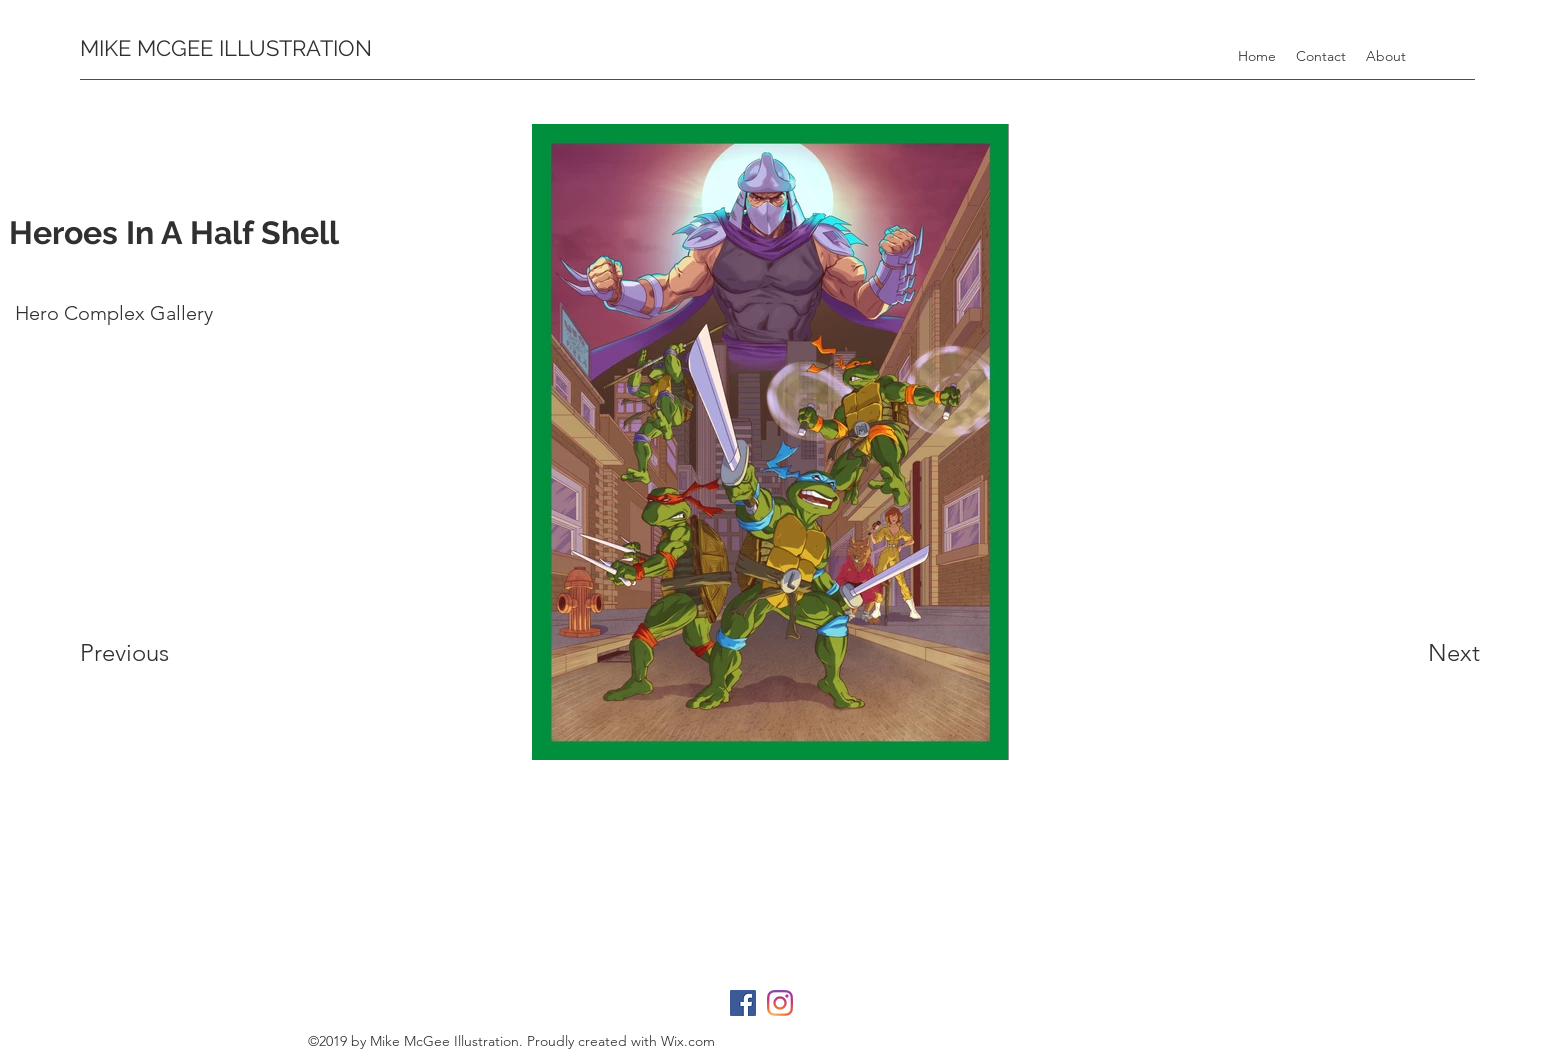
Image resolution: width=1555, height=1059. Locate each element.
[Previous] (188, 653)
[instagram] (780, 1003)
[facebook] (743, 1003)
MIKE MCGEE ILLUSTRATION (226, 48)
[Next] (1380, 653)
